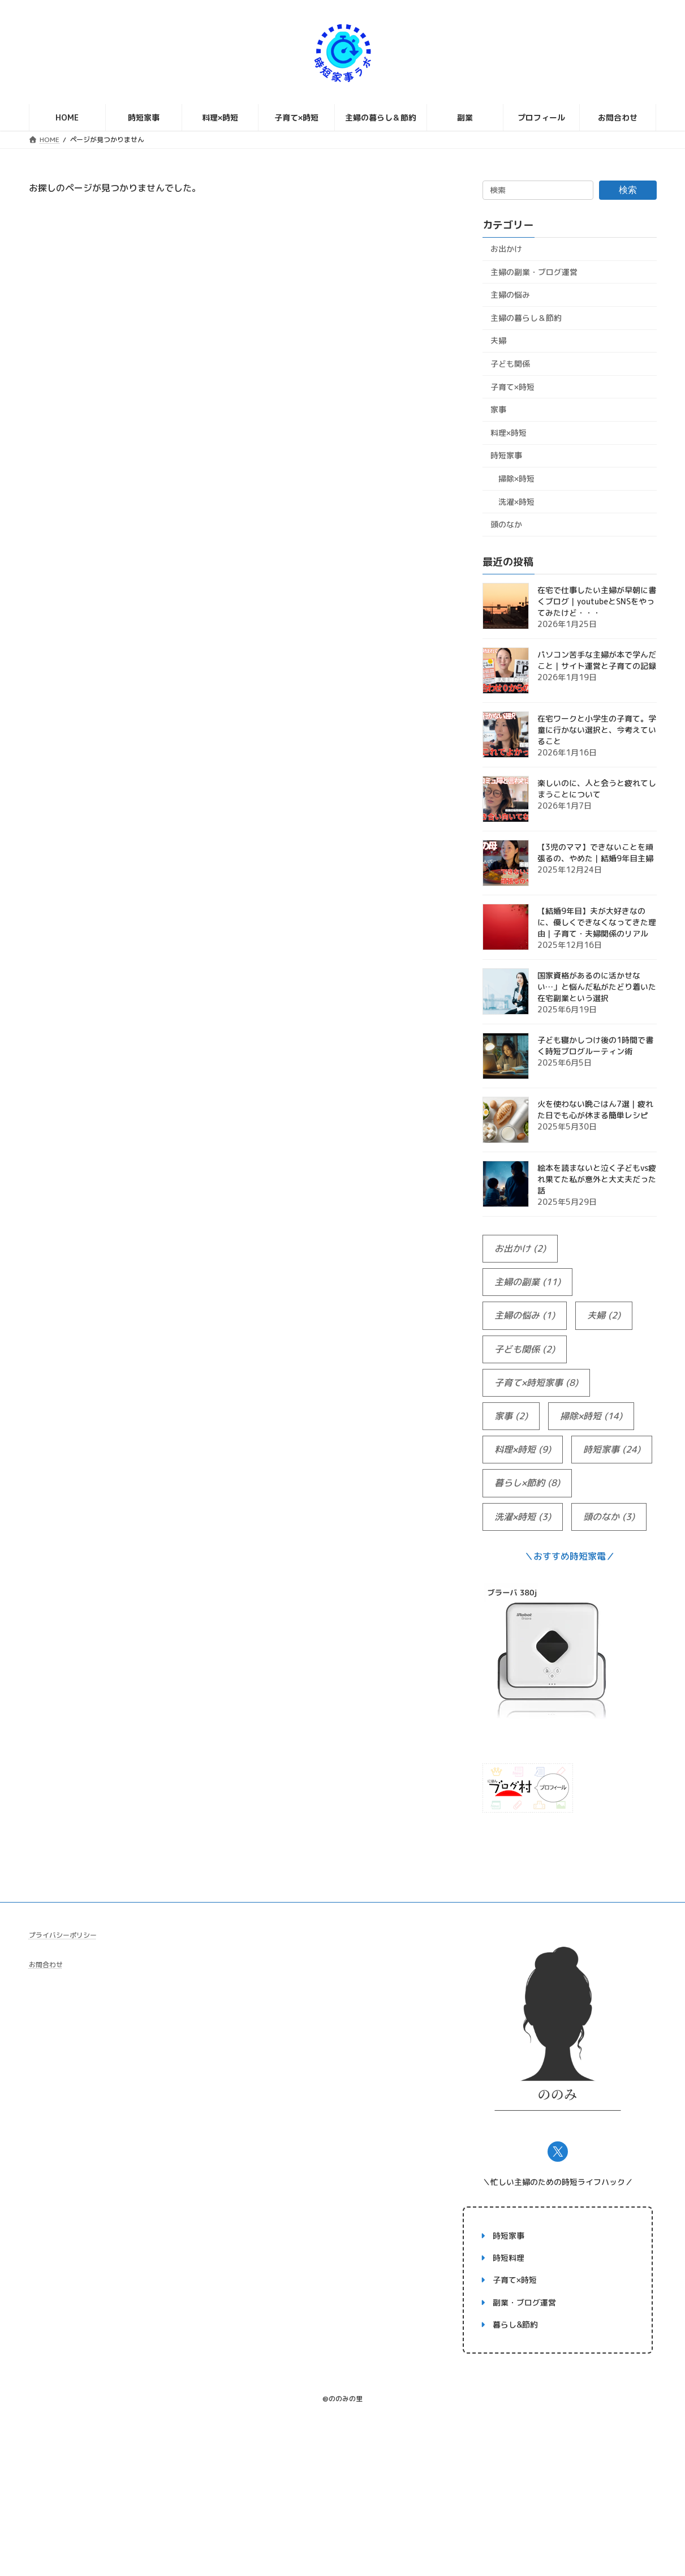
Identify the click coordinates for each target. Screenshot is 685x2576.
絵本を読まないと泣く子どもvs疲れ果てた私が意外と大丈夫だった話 (596, 1179)
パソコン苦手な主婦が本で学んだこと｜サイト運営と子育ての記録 (596, 660)
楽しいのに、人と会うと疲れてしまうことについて (596, 789)
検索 (628, 190)
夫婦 (498, 341)
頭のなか (506, 524)
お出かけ (506, 248)
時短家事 (506, 455)
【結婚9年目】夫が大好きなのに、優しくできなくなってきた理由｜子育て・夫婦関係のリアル (596, 922)
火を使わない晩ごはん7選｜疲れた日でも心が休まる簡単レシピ (595, 1109)
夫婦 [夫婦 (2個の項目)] (604, 1316)
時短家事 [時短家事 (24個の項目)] (611, 1449)
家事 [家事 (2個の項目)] (511, 1416)
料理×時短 (508, 432)
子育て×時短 (512, 386)
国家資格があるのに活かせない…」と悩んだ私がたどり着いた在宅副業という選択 (596, 986)
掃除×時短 (516, 478)
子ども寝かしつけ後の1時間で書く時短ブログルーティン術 (595, 1045)
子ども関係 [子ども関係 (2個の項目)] (524, 1349)
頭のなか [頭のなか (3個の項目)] (609, 1517)
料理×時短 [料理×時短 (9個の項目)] (522, 1449)
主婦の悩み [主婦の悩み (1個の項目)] (524, 1316)
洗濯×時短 (516, 501)
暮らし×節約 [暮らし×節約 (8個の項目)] (527, 1483)
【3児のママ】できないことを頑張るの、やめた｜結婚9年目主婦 (595, 853)
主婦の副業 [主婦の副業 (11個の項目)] (527, 1282)
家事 (498, 409)
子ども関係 (510, 363)
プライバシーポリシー (63, 1935)
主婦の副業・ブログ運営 (534, 272)
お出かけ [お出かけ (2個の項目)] (520, 1248)
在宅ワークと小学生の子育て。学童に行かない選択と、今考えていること (596, 729)
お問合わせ (46, 1964)
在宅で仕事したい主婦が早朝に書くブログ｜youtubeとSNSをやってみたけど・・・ (596, 601)
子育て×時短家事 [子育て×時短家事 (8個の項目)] (536, 1382)
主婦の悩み (510, 294)
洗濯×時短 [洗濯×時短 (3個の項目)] (522, 1517)
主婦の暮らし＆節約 (526, 317)
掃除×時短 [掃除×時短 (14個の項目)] (591, 1416)
